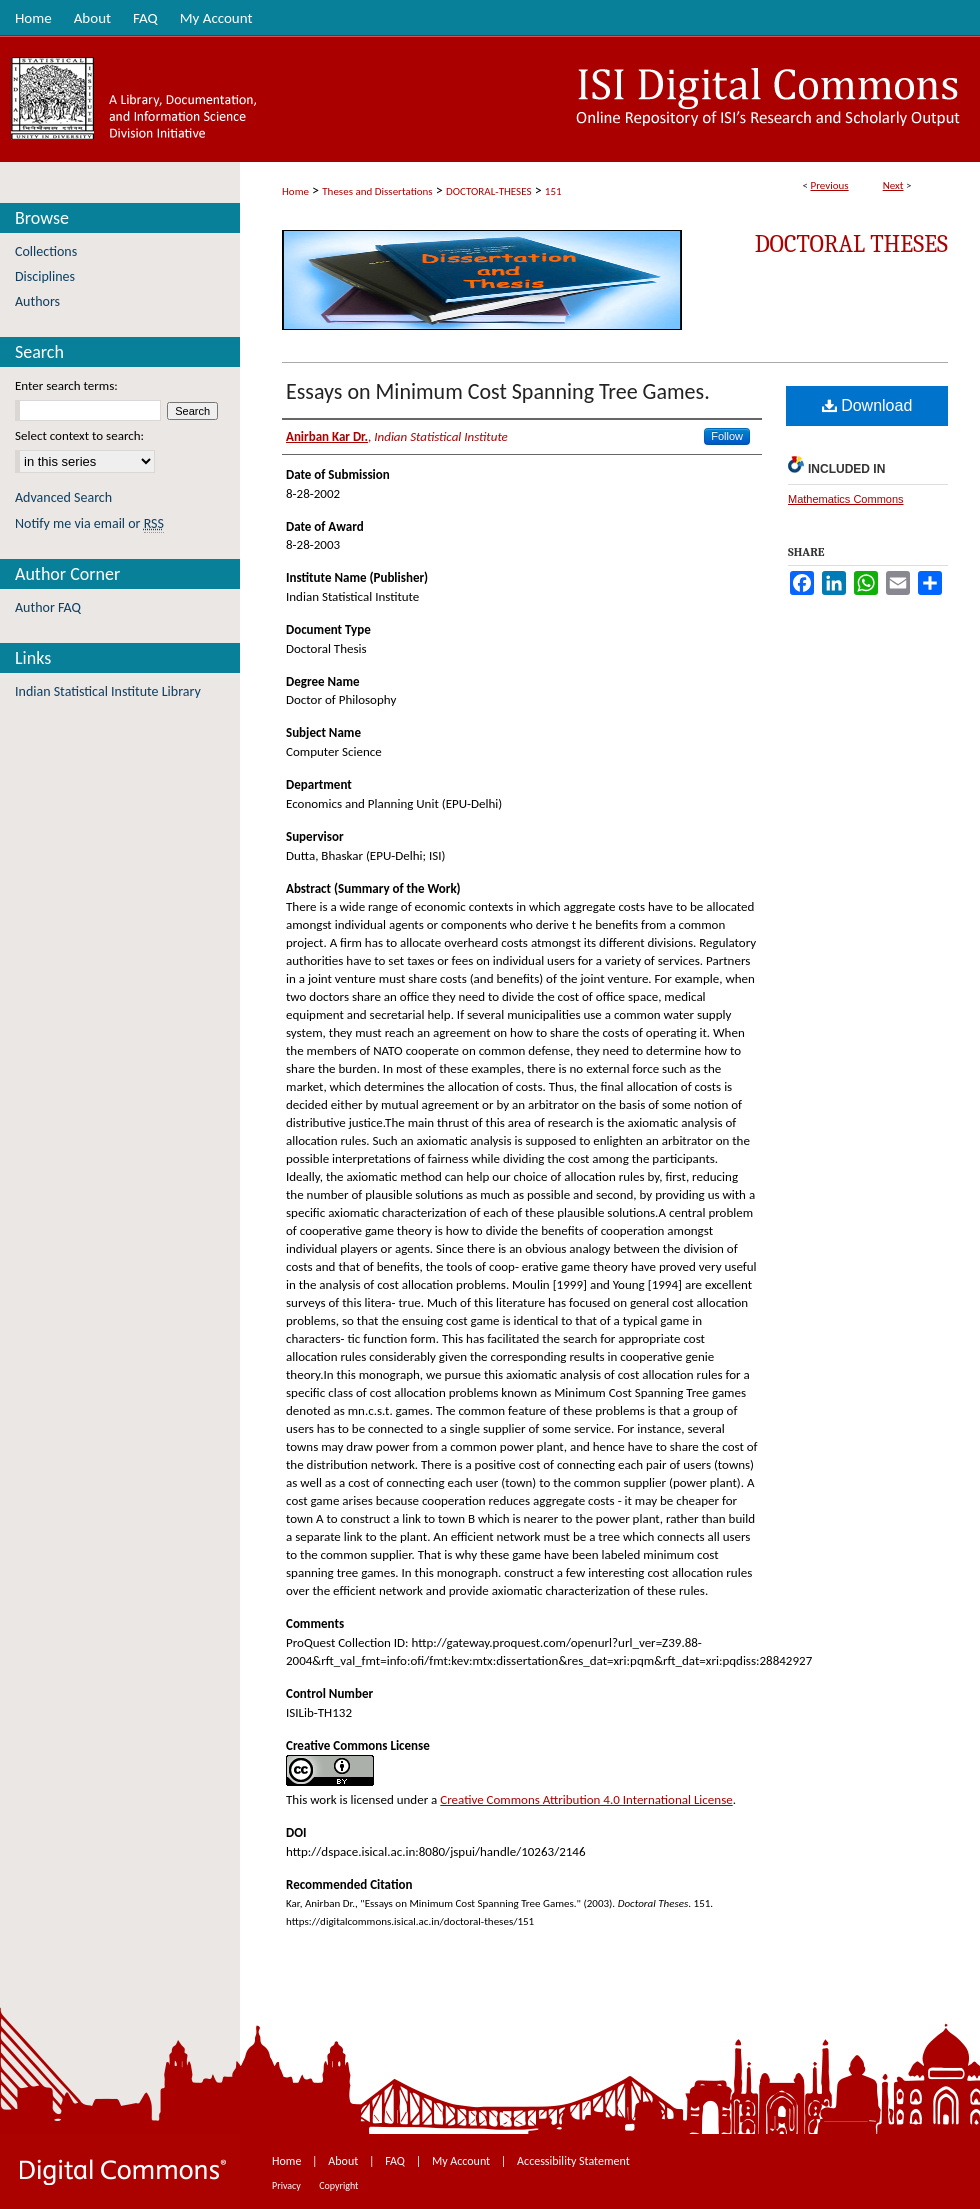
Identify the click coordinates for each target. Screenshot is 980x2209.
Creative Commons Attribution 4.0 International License (586, 1799)
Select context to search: (79, 435)
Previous (829, 185)
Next (893, 185)
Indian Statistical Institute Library (108, 691)
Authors (37, 301)
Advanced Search (63, 497)
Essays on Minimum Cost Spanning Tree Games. (498, 391)
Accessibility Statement (573, 2161)
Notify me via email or (89, 523)
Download (867, 405)
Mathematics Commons (846, 499)
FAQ (396, 2161)
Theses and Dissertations (377, 191)
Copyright (338, 2185)
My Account (462, 2161)
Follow (727, 436)
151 (553, 191)
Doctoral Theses (851, 244)
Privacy (287, 2185)
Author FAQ (48, 607)
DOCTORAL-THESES (488, 191)
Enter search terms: (66, 385)
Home (295, 191)
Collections (46, 251)
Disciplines (45, 276)
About (344, 2161)
